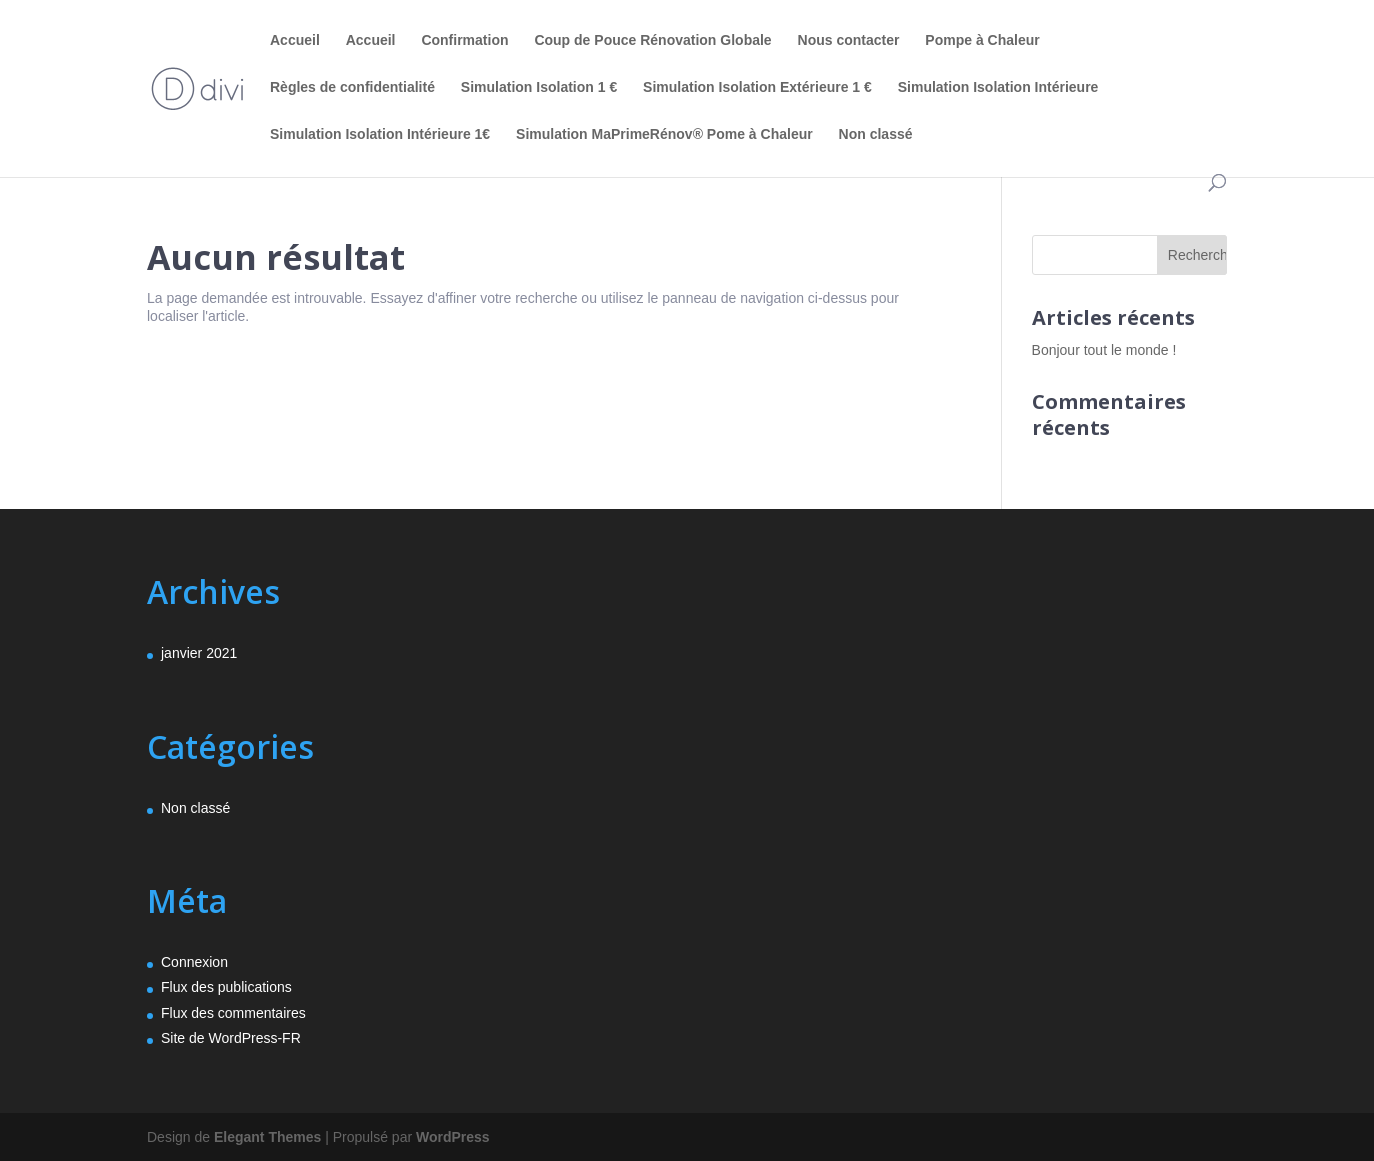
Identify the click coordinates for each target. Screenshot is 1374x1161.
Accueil (295, 40)
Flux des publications (226, 987)
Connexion (194, 962)
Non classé (876, 134)
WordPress (453, 1137)
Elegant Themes (267, 1137)
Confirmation (464, 40)
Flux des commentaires (233, 1013)
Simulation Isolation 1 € (539, 87)
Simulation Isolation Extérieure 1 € (757, 87)
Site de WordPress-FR (231, 1038)
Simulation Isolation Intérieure (998, 87)
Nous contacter (849, 40)
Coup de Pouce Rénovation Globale (652, 40)
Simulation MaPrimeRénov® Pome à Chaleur (664, 134)
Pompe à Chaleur (982, 40)
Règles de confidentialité (352, 87)
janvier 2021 (199, 653)
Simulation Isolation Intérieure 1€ (380, 134)
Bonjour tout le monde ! (1104, 350)
